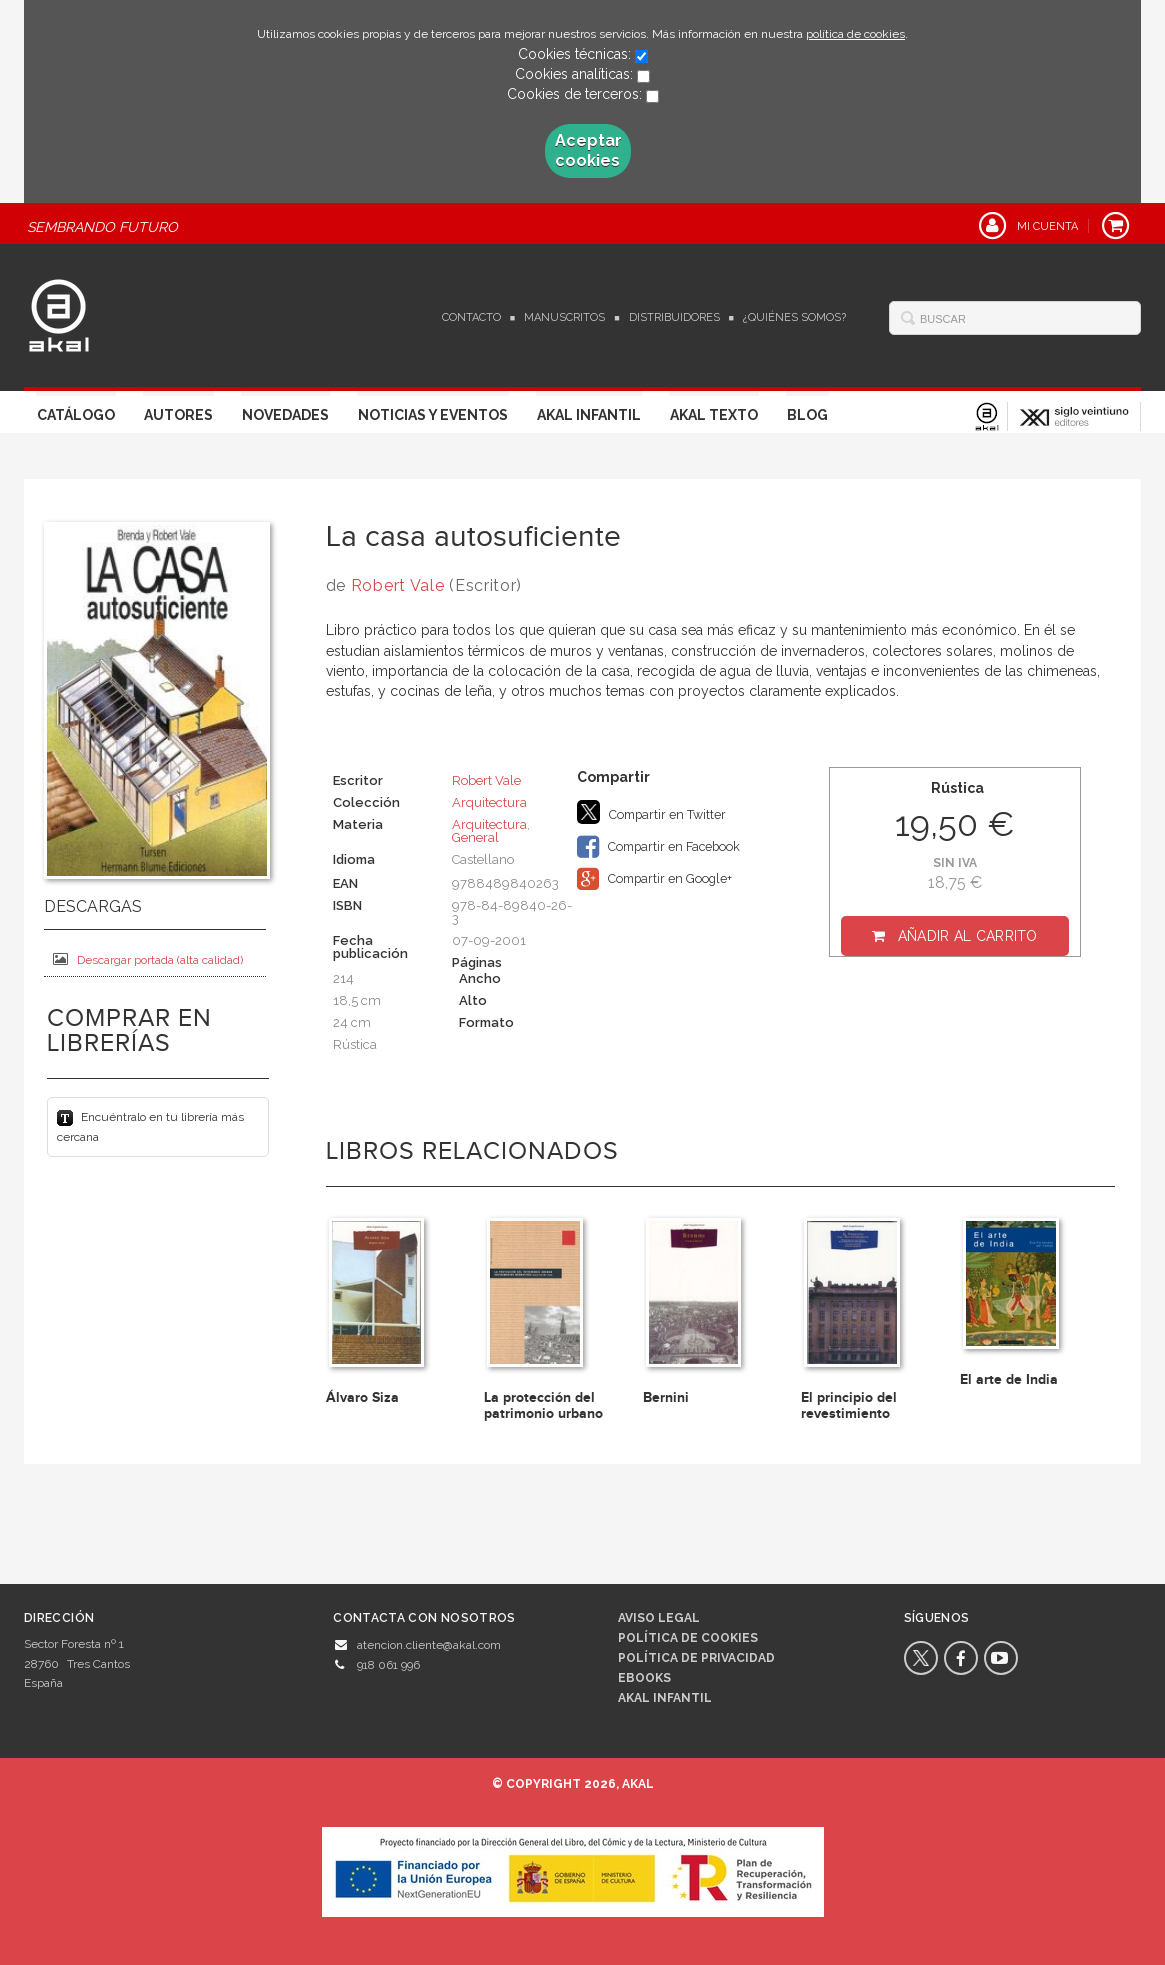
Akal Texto (714, 415)
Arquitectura (489, 802)
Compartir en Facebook (658, 847)
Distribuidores (674, 317)
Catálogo (76, 415)
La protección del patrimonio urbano (543, 1405)
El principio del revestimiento (849, 1405)
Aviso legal (659, 1618)
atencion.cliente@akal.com (429, 1645)
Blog (807, 415)
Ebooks (644, 1678)
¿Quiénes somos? (794, 317)
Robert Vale (398, 585)
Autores (178, 415)
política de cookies (855, 34)
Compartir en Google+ (654, 879)
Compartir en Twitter (651, 812)
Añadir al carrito (968, 936)
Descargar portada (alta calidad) (148, 959)
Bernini (666, 1397)
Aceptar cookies (588, 150)
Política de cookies (688, 1638)
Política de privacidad (696, 1658)
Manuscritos (564, 317)
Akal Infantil (589, 415)
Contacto (471, 317)
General (475, 837)
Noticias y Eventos (433, 415)
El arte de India (1009, 1379)
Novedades (285, 415)
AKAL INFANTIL (665, 1698)
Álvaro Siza (362, 1397)
